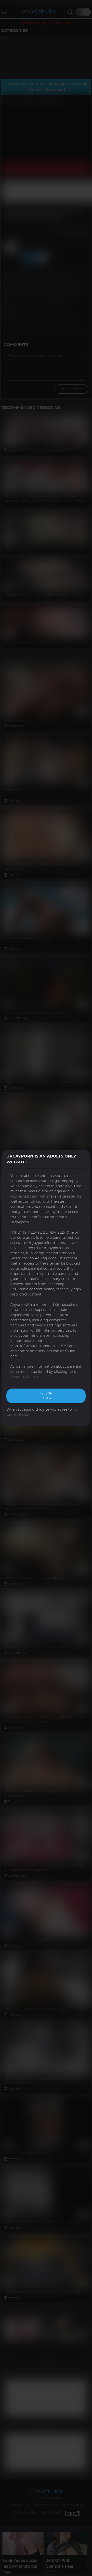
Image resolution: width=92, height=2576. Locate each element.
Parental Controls (25, 1377)
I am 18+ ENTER (46, 1396)
